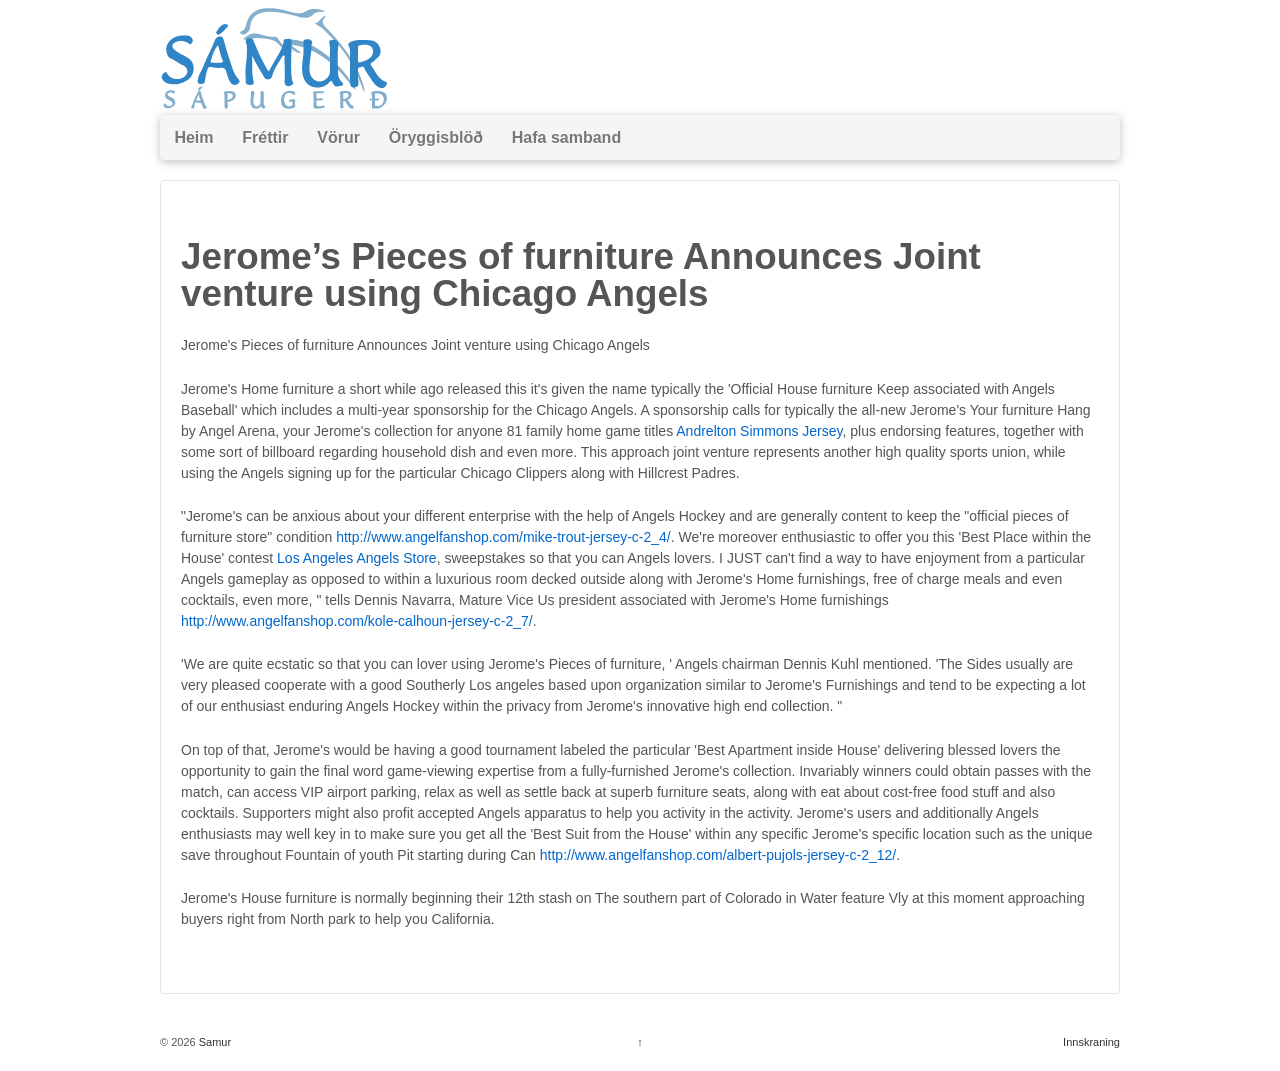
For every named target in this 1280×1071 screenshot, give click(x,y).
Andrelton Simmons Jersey (759, 431)
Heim (193, 137)
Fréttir (265, 137)
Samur (213, 1042)
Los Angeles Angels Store (357, 558)
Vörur (338, 137)
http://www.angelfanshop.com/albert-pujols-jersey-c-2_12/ (718, 855)
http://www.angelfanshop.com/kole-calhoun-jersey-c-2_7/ (357, 621)
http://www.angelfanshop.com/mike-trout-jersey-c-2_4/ (503, 537)
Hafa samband (566, 137)
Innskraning (1091, 1042)
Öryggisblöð (436, 137)
